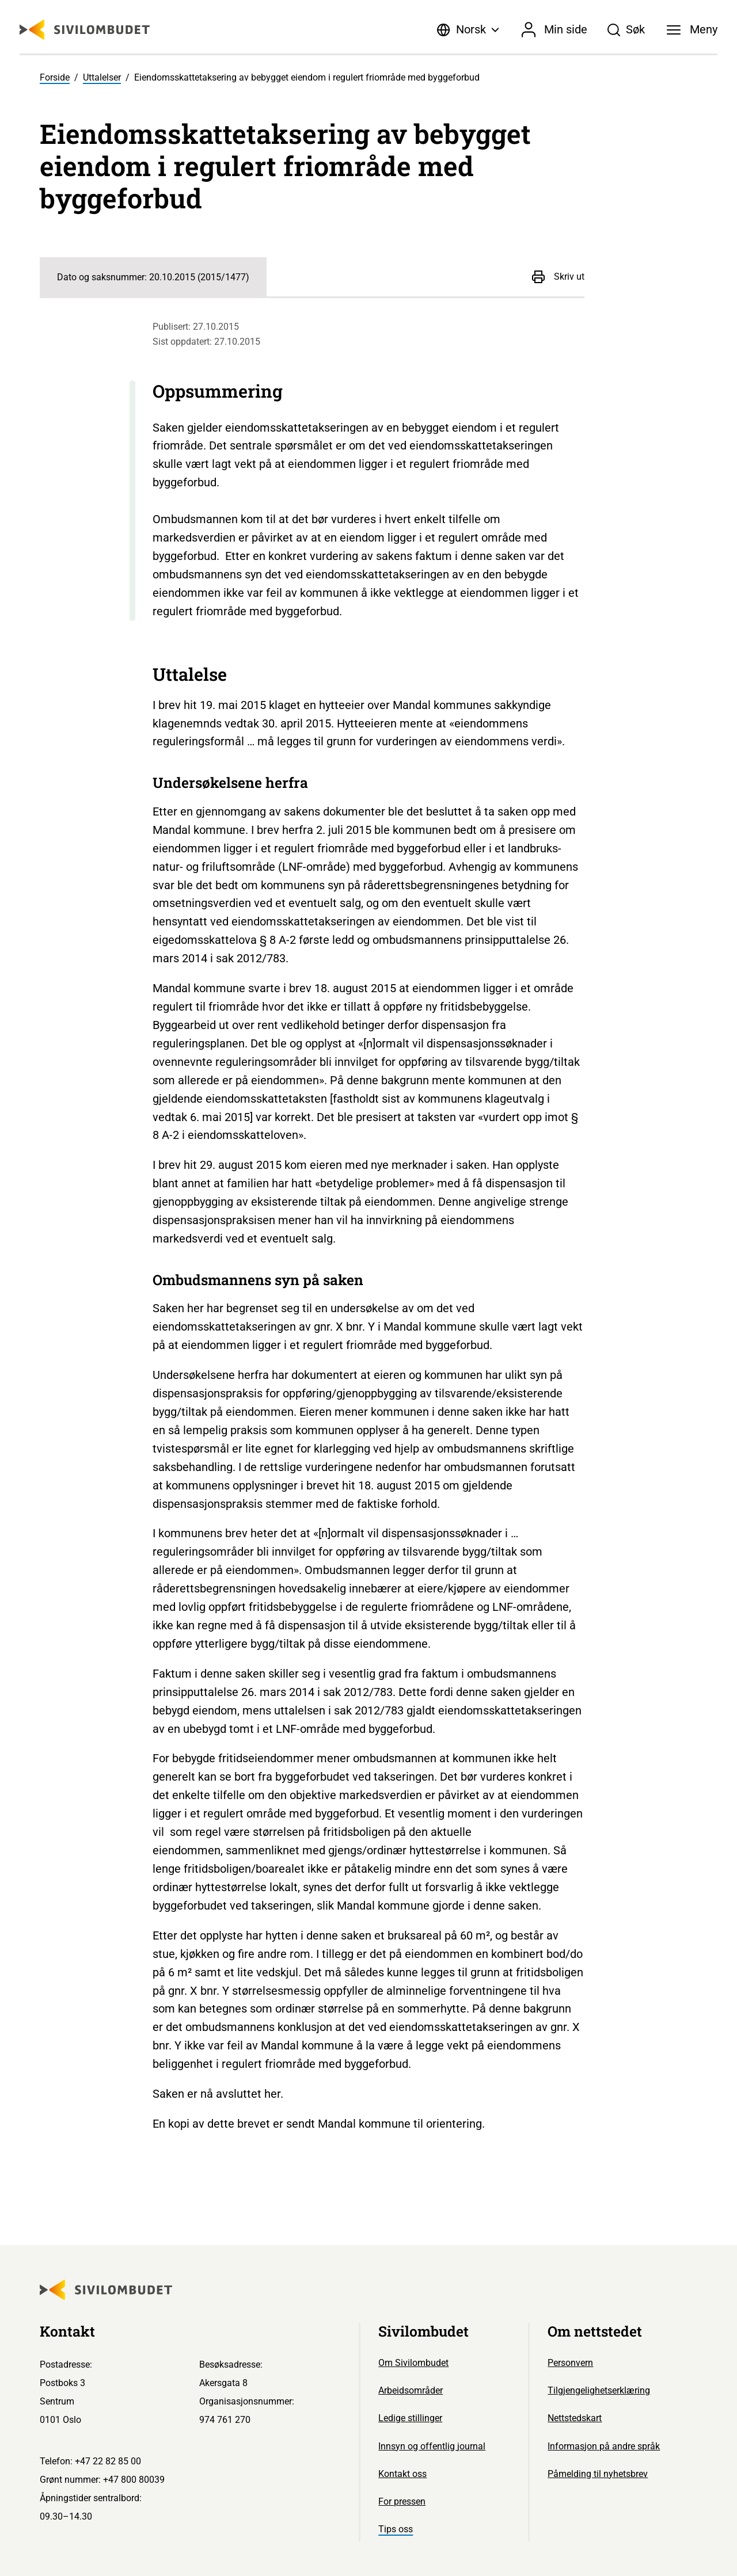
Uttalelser (102, 77)
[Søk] (626, 30)
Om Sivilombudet (413, 2362)
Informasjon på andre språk (604, 2446)
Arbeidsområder (410, 2390)
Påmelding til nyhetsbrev (598, 2473)
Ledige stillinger (410, 2418)
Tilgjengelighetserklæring (599, 2390)
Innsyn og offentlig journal (431, 2446)
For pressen (402, 2501)
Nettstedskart (575, 2418)
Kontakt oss (402, 2473)
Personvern (570, 2362)
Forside (55, 77)
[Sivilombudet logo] (85, 30)
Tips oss (395, 2529)
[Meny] (692, 30)
